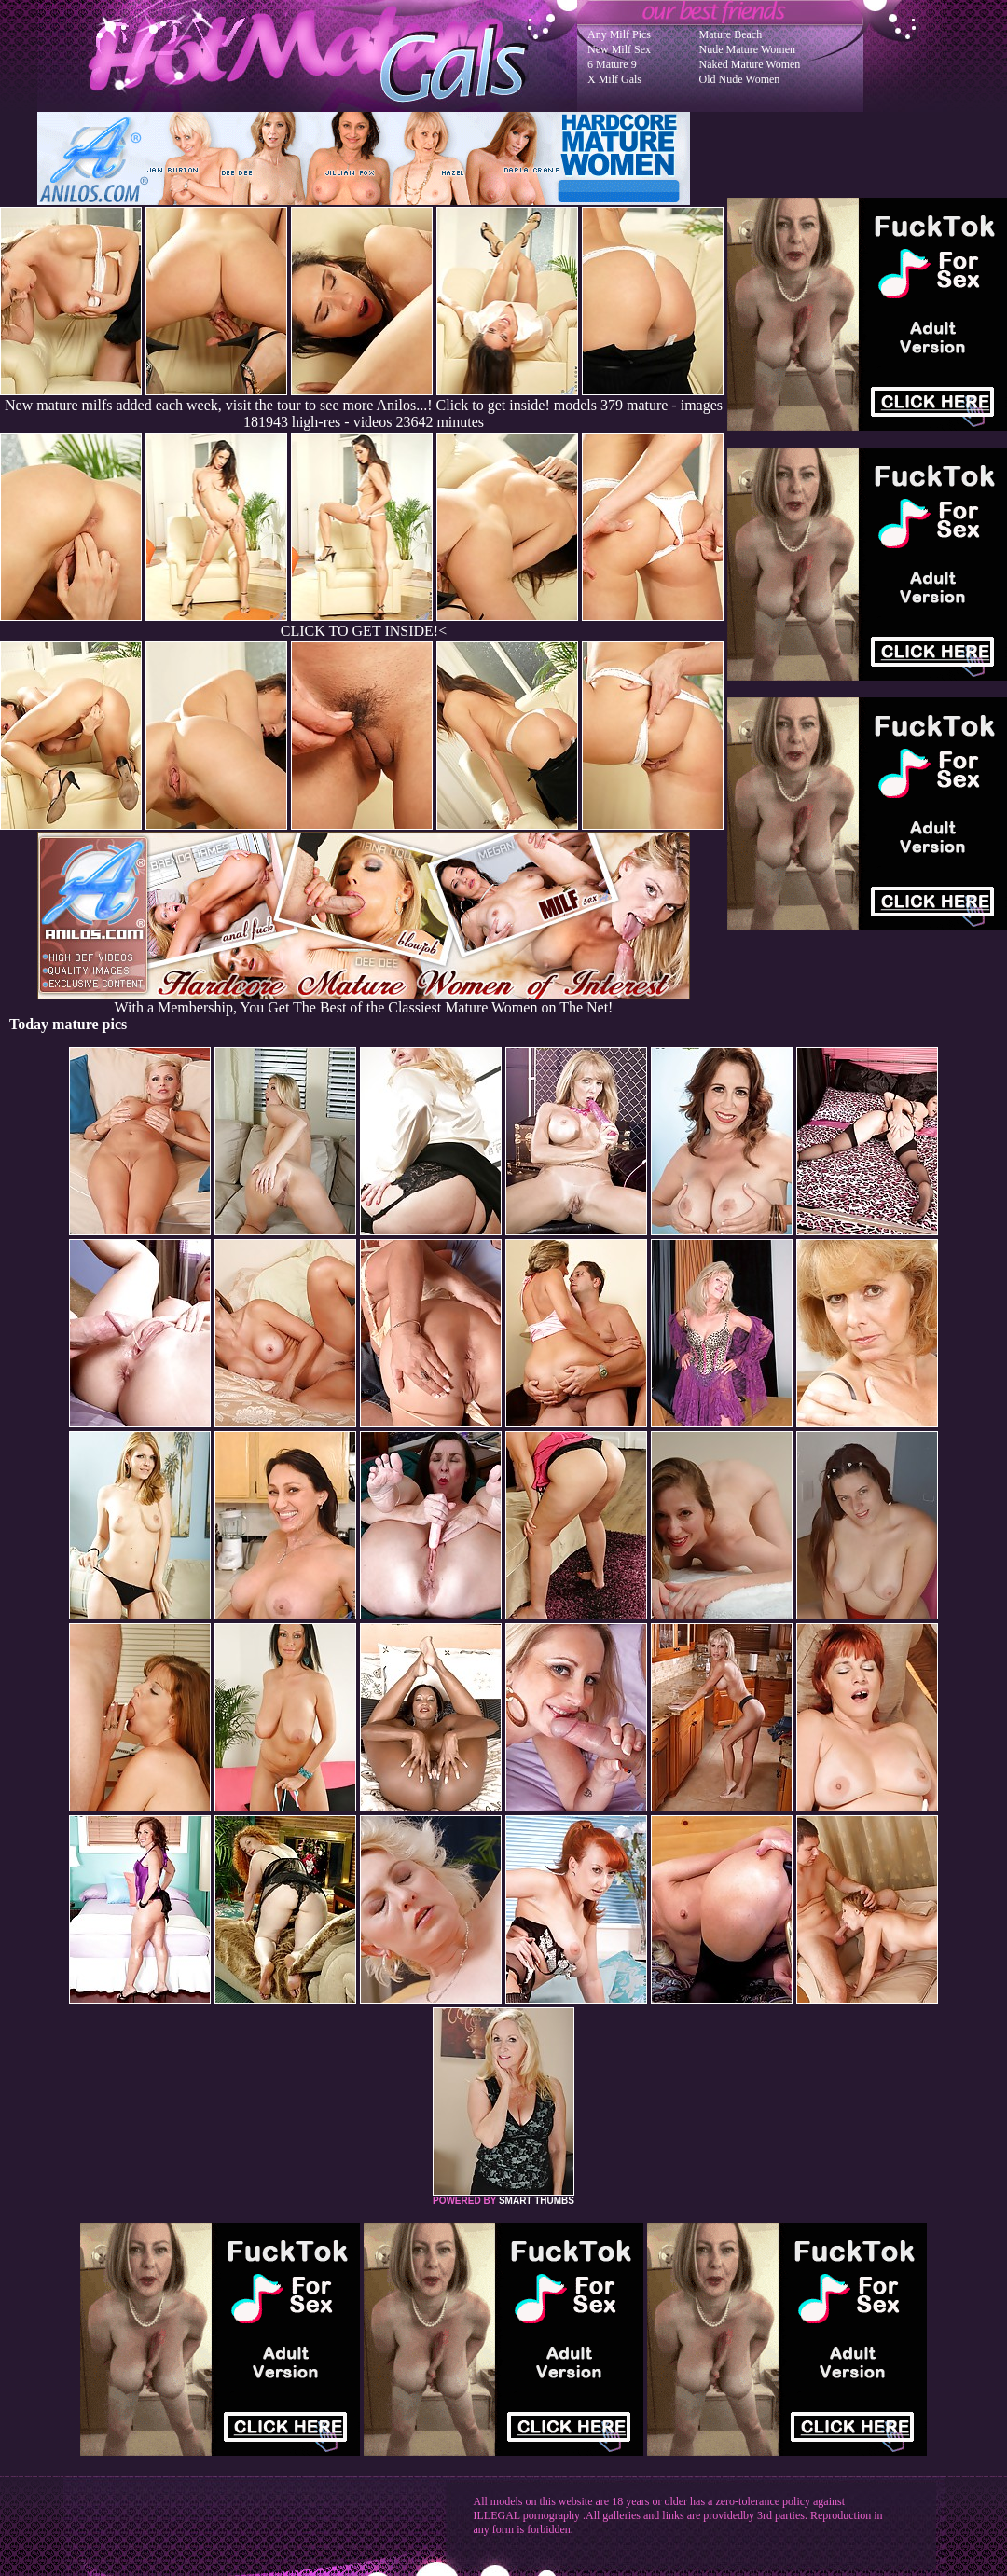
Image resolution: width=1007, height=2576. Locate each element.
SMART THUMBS (536, 2201)
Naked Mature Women (750, 64)
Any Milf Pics (619, 34)
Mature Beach (731, 34)
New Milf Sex (619, 49)
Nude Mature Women (747, 49)
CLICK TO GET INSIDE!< (364, 631)
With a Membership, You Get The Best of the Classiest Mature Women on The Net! (363, 1000)
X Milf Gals (614, 79)
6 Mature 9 (612, 64)
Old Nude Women (739, 79)
